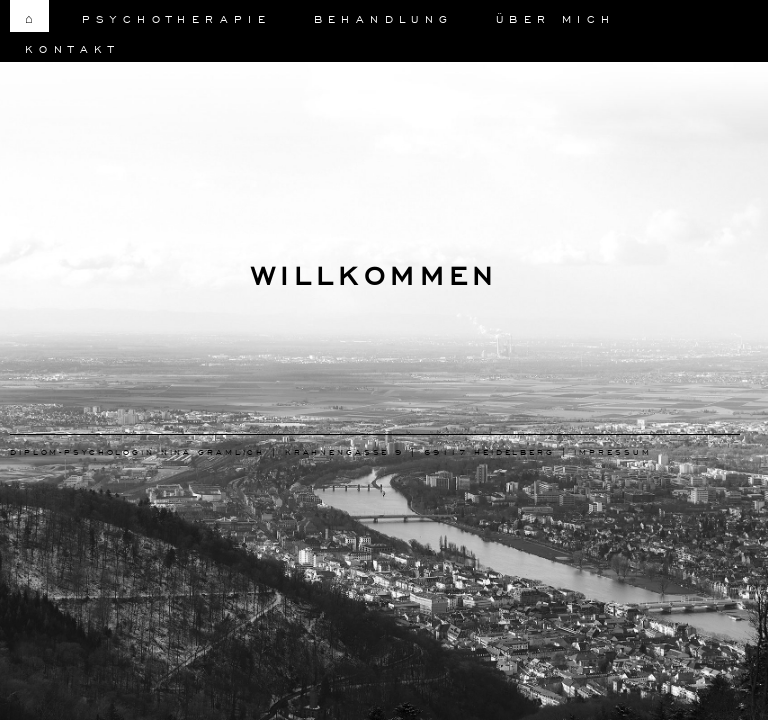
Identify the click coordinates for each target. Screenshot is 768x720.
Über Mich (556, 18)
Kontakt (72, 48)
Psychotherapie (177, 18)
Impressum (612, 451)
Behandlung (384, 18)
